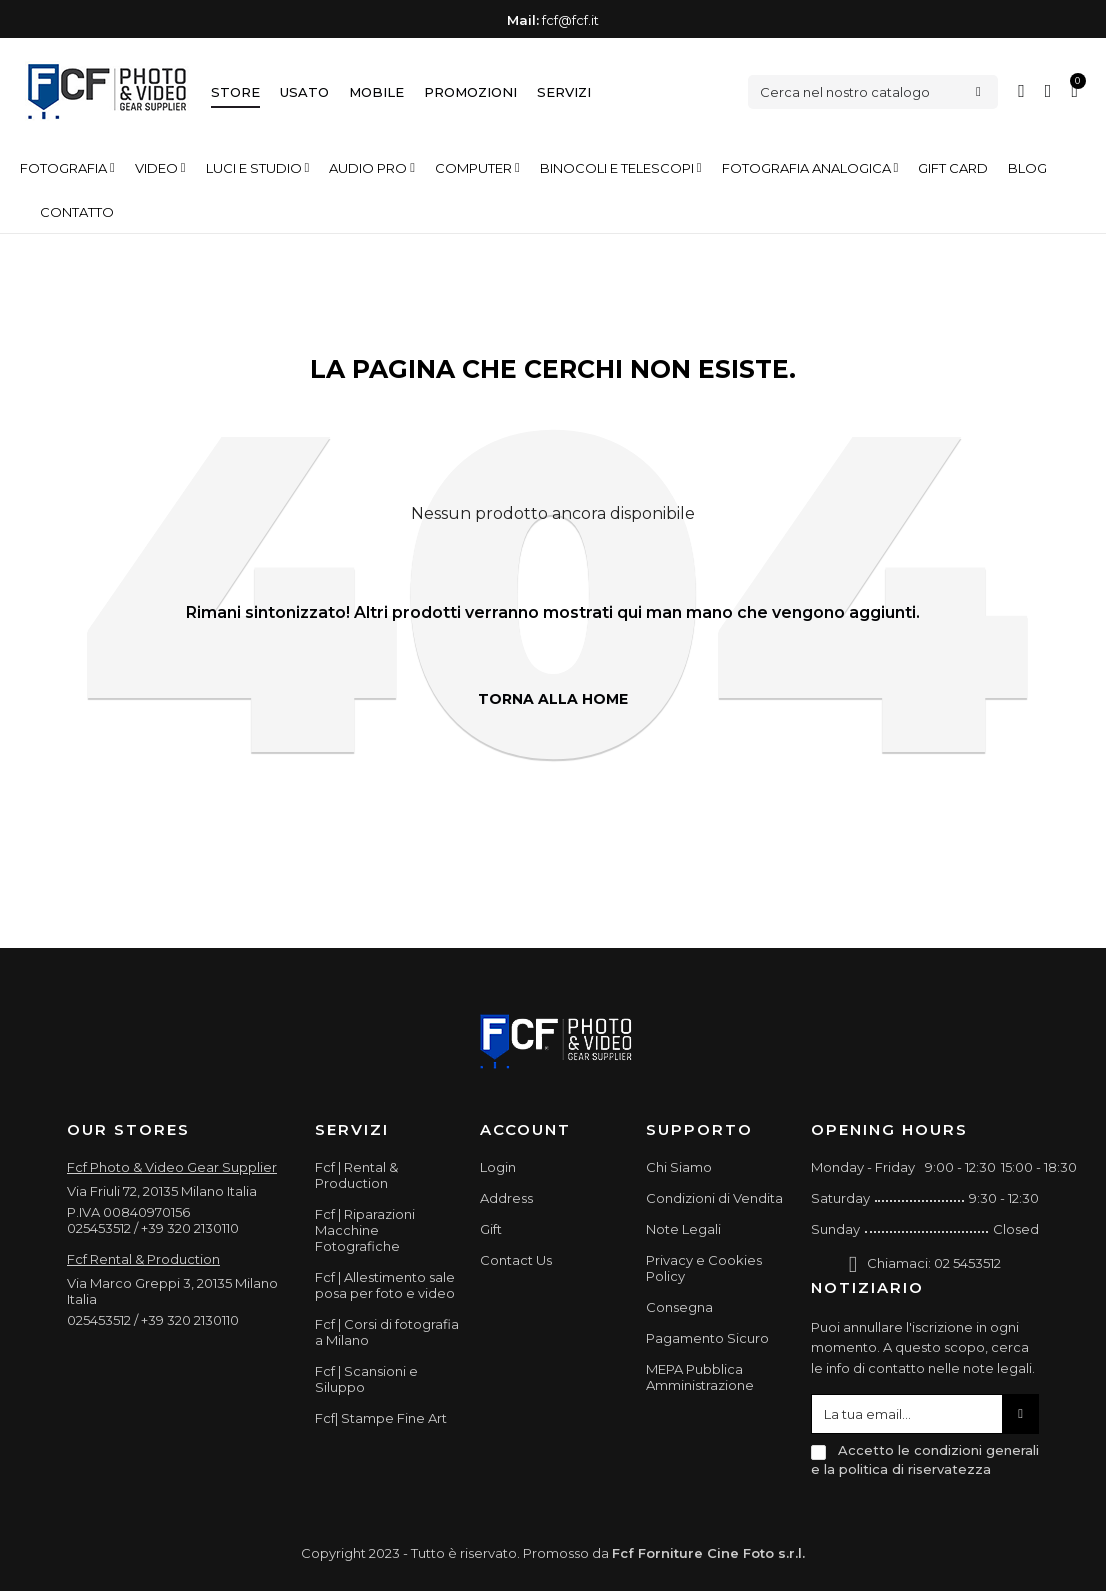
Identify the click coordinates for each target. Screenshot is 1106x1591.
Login (498, 1167)
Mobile (376, 92)
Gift (491, 1229)
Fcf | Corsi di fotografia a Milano (387, 1332)
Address (506, 1198)
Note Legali (683, 1229)
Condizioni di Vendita (714, 1198)
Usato (304, 92)
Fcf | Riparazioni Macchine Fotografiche (365, 1230)
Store (235, 92)
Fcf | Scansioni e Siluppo (366, 1379)
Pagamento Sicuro (707, 1338)
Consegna (679, 1307)
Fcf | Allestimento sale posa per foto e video (385, 1285)
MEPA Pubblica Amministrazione (700, 1377)
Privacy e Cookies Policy (704, 1268)
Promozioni (470, 92)
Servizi (564, 92)
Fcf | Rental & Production (356, 1175)
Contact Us (516, 1260)
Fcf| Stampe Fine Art (381, 1418)
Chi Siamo (679, 1167)
